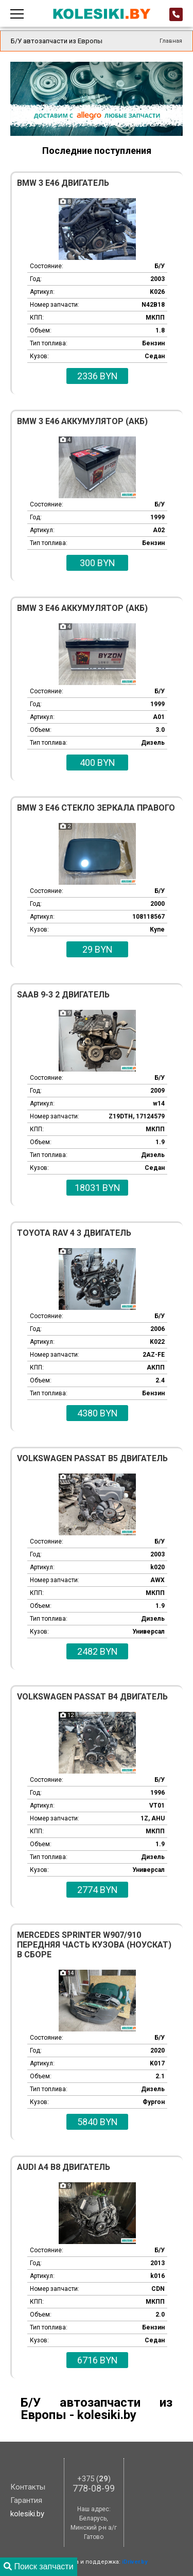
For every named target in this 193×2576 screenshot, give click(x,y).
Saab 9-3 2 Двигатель (63, 995)
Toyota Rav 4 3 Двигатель (74, 1233)
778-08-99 (94, 2484)
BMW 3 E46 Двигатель (63, 183)
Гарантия (26, 2500)
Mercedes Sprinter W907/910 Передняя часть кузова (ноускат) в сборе (94, 1944)
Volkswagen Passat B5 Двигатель (92, 1458)
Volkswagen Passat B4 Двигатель (92, 1697)
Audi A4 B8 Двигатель (63, 2167)
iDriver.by (135, 2562)
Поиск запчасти (39, 2566)
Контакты (27, 2487)
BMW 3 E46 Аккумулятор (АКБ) (82, 421)
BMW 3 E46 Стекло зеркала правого (96, 808)
